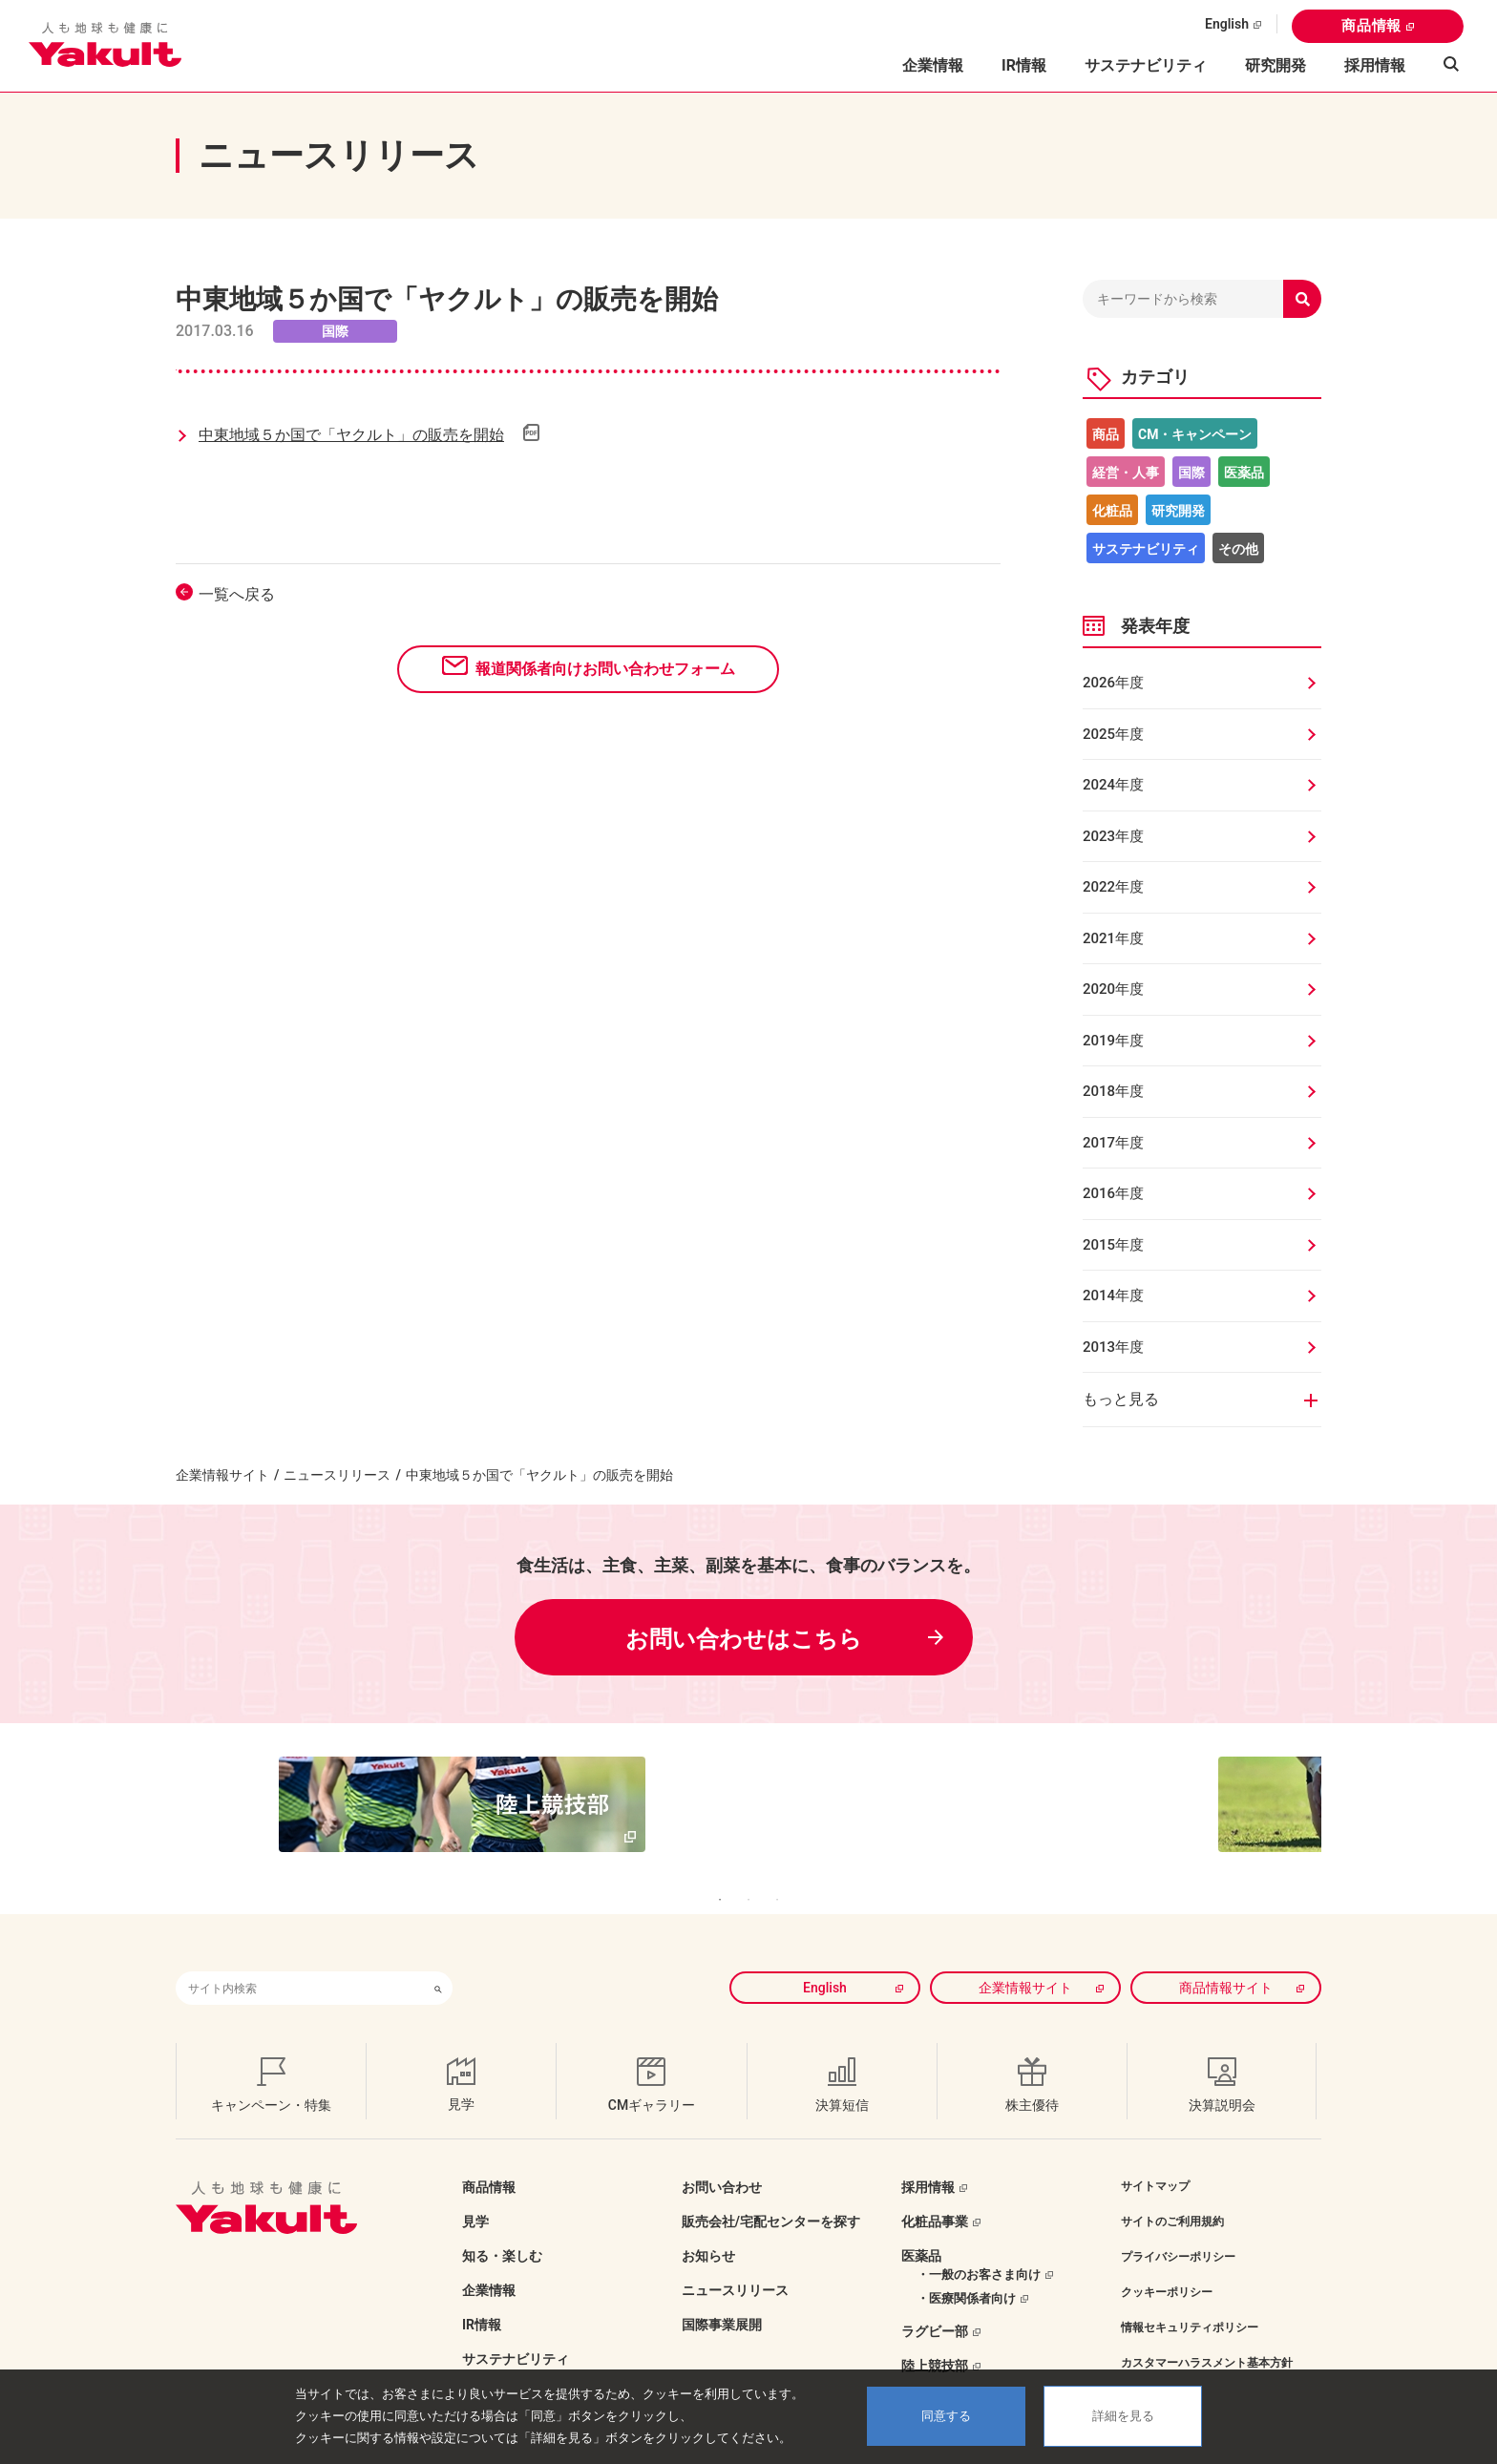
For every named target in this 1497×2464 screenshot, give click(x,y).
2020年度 (1113, 989)
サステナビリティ (1146, 65)
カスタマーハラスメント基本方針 (1207, 2334)
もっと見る (1121, 1399)
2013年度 (1113, 1347)
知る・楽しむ (502, 2227)
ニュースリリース (337, 1475)
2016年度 (1113, 1193)
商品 (1105, 434)
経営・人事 (1125, 472)
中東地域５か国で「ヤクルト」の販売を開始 (351, 435)
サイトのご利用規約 (1172, 2193)
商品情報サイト (1226, 1959)
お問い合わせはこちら (743, 1639)
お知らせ (708, 2227)
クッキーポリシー (1166, 2263)
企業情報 (489, 2261)
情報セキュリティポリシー (1189, 2299)
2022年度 (1113, 886)
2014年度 (1113, 1295)
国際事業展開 (722, 2296)
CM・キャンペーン (1195, 434)
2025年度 (1113, 734)
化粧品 (1112, 510)
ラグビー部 (934, 2302)
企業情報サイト (222, 1475)
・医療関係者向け (966, 2270)
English (1227, 24)
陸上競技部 (934, 2337)
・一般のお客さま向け (979, 2246)
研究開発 (1275, 65)
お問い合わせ (722, 2158)
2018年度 (1113, 1091)
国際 (1191, 472)
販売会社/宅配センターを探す (771, 2193)
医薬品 (1244, 472)
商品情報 (1371, 25)
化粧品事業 (934, 2193)
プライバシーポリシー (1178, 2228)
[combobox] (300, 1959)
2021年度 (1113, 938)
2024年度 (1113, 784)
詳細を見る (1123, 2416)
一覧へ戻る (237, 594)
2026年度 (1113, 682)
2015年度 (1113, 1244)
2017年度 (1113, 1142)
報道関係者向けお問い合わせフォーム (605, 669)
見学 (475, 2193)
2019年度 (1113, 1040)
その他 (1238, 549)
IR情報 (481, 2296)
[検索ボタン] (438, 1959)
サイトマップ (1155, 2157)
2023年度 (1113, 836)
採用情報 (1374, 65)
